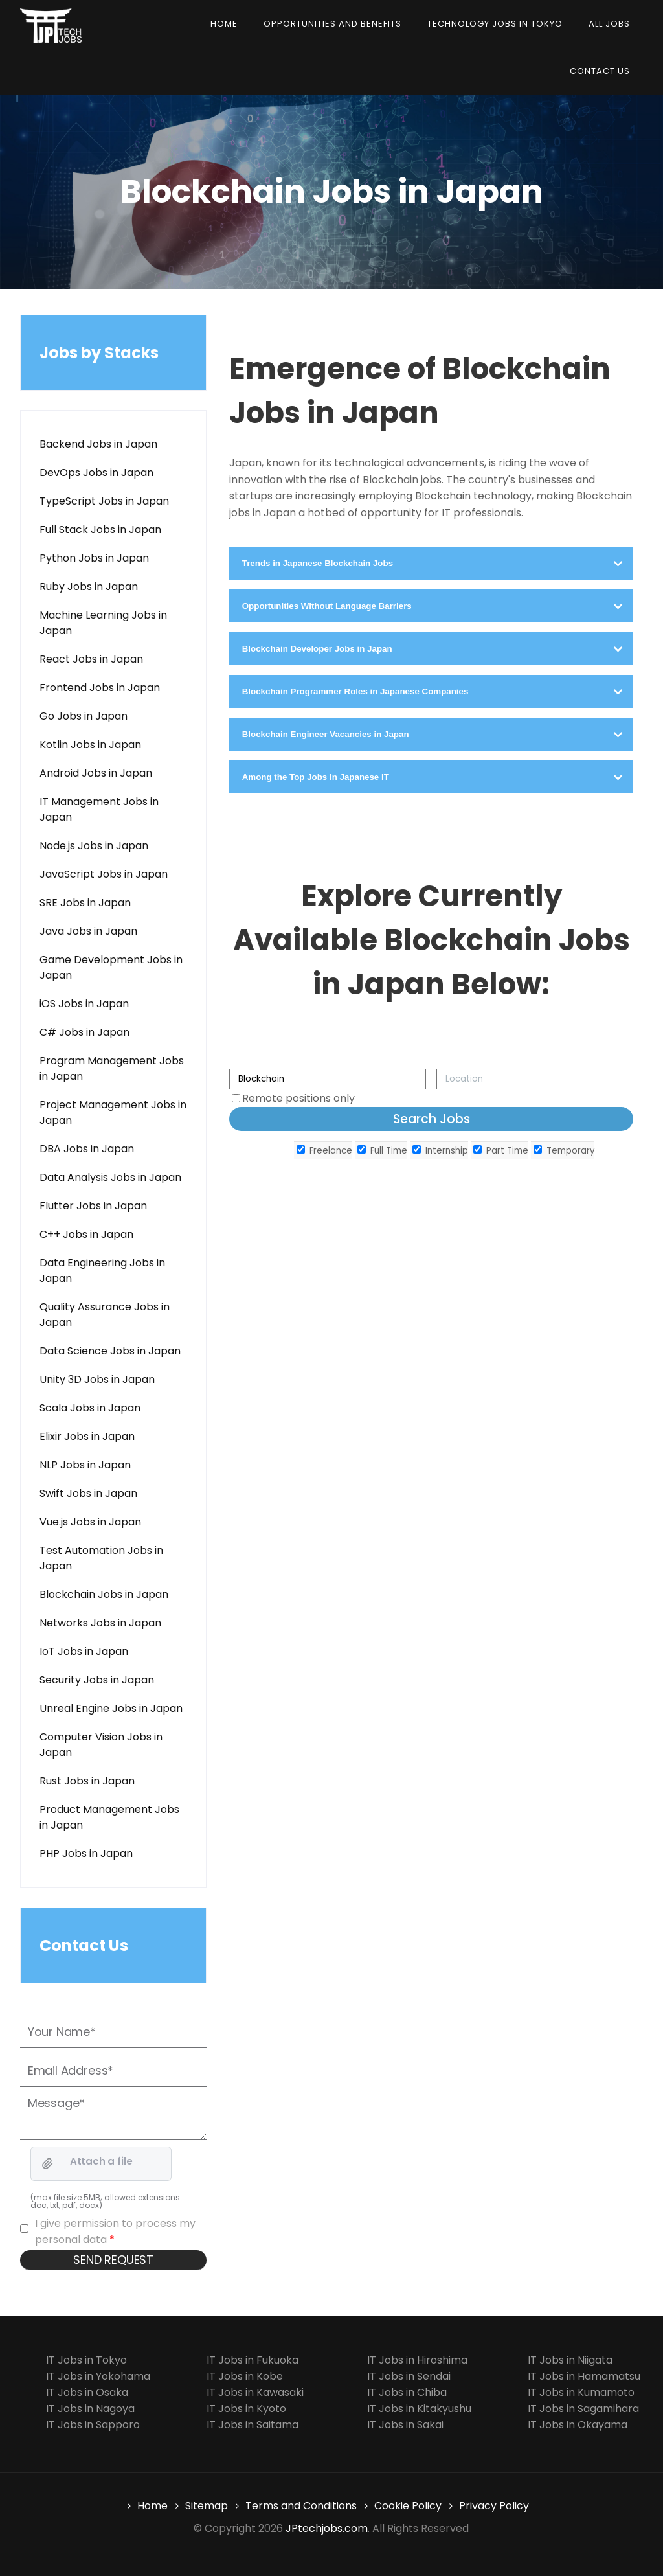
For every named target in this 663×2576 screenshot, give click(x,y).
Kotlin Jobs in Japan (90, 744)
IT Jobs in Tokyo (86, 2360)
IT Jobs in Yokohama (98, 2376)
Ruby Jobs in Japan (88, 586)
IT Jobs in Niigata (570, 2360)
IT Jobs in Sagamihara (583, 2408)
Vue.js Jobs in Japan (90, 1521)
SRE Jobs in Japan (85, 902)
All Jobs (609, 23)
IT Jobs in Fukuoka (252, 2360)
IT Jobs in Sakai (405, 2424)
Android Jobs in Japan (95, 773)
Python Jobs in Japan (94, 558)
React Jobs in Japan (91, 659)
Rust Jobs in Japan (87, 1780)
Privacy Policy (494, 2505)
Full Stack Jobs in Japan (100, 529)
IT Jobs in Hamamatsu (584, 2376)
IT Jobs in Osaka (87, 2392)
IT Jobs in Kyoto (246, 2408)
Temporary (564, 1151)
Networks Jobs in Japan (100, 1622)
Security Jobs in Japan (96, 1679)
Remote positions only (298, 1098)
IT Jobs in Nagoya (90, 2408)
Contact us (600, 71)
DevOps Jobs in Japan (96, 472)
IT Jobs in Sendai (409, 2376)
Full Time (382, 1151)
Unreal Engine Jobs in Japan (111, 1708)
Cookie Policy (408, 2505)
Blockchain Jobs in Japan (103, 1594)
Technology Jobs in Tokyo (495, 23)
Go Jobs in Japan (83, 716)
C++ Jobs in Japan (86, 1234)
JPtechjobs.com (327, 2528)
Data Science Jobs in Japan (110, 1350)
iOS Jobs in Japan (84, 1003)
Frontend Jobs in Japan (99, 687)
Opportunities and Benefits (332, 23)
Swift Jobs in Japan (88, 1493)
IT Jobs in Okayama (577, 2424)
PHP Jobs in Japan (86, 1853)
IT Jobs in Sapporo (93, 2424)
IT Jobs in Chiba (407, 2392)
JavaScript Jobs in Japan (103, 874)
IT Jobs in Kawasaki (255, 2392)
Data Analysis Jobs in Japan (110, 1177)
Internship (440, 1151)
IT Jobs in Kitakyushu (419, 2408)
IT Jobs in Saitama (252, 2424)
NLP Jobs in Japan (85, 1464)
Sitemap (206, 2505)
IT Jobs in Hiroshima (417, 2360)
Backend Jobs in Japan (98, 444)
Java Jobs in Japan (88, 931)
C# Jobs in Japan (84, 1032)
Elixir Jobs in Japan (87, 1436)
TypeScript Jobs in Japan (104, 501)
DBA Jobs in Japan (86, 1148)
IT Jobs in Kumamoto (581, 2392)
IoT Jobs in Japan (83, 1651)
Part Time (500, 1151)
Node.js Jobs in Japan (93, 845)
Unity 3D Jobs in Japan (97, 1379)
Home (224, 23)
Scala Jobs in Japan (89, 1407)
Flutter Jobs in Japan (93, 1205)
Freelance (324, 1151)
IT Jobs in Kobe (245, 2376)
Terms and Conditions (301, 2505)
